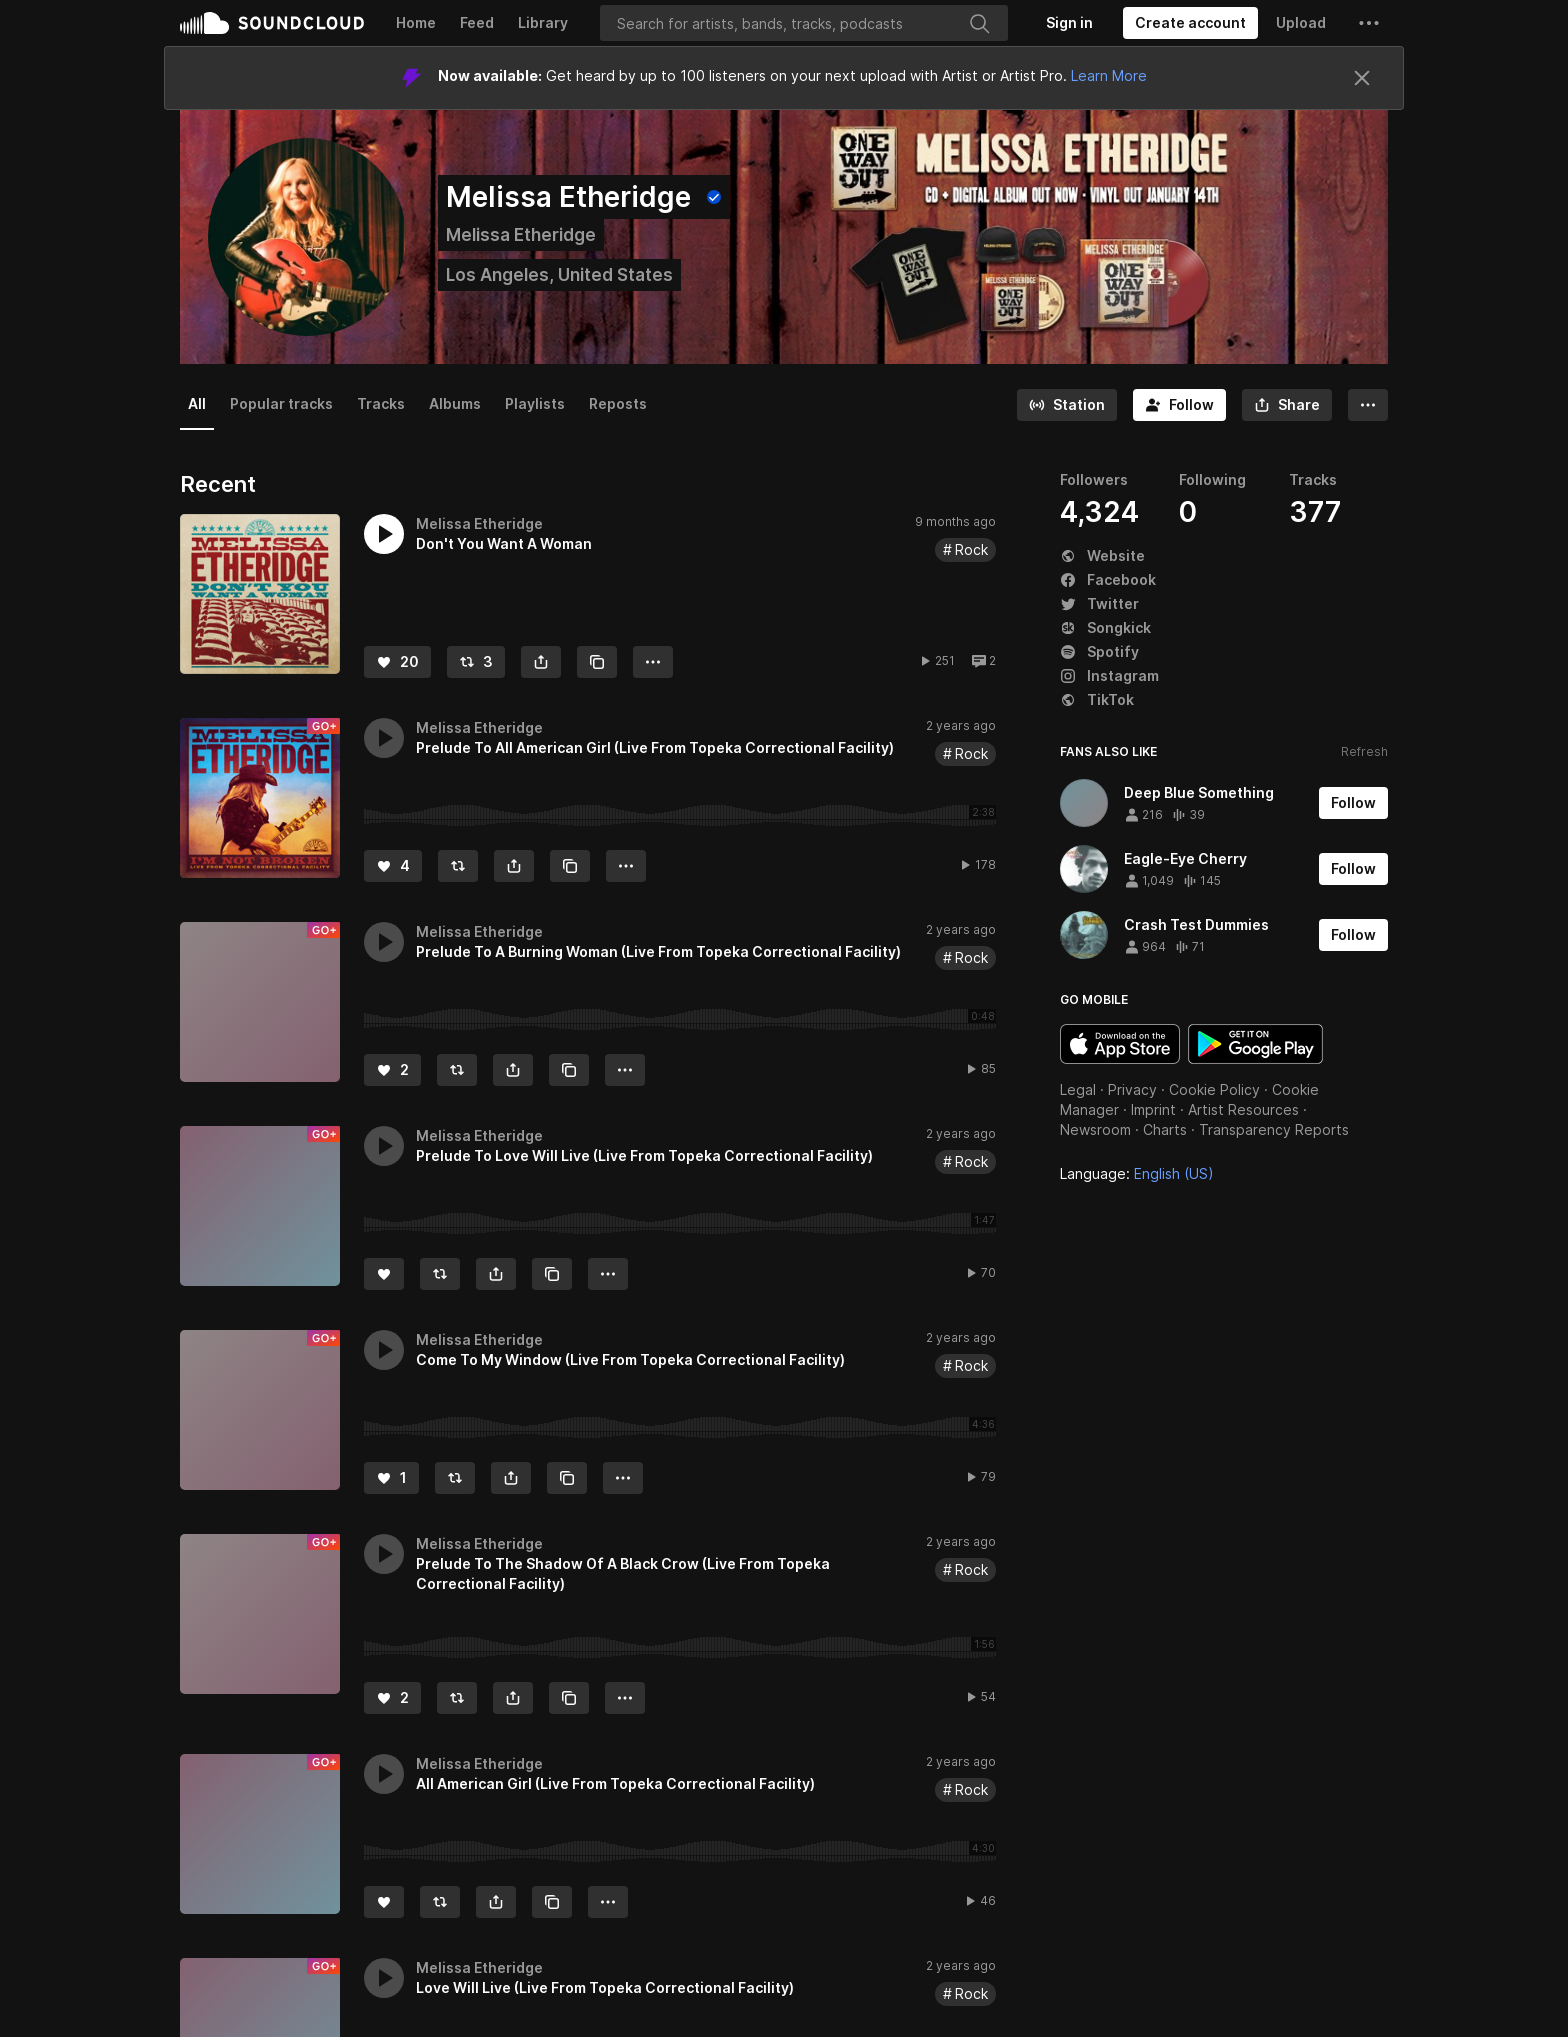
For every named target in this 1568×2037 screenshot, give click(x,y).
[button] (1369, 23)
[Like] (397, 662)
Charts (1165, 1129)
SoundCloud (272, 23)
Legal (1078, 1089)
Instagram (1109, 675)
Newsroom (1095, 1129)
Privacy (1132, 1089)
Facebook (1108, 579)
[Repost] (476, 662)
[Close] (1362, 78)
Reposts (618, 403)
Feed (477, 22)
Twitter (1099, 603)
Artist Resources (1243, 1109)
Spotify (1099, 651)
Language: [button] (1137, 1173)
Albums (455, 403)
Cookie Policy (1214, 1089)
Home (416, 22)
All (197, 403)
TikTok (1097, 699)
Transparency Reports (1274, 1129)
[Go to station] (1067, 405)
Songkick (1105, 627)
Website (1102, 555)
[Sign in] (1069, 23)
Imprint (1153, 1109)
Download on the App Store (1120, 1044)
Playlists (535, 403)
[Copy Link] (597, 662)
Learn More (1109, 75)
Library (543, 22)
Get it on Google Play (1255, 1044)
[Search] (804, 23)
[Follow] (1179, 405)
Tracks (381, 403)
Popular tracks (281, 403)
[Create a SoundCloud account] (1190, 23)
